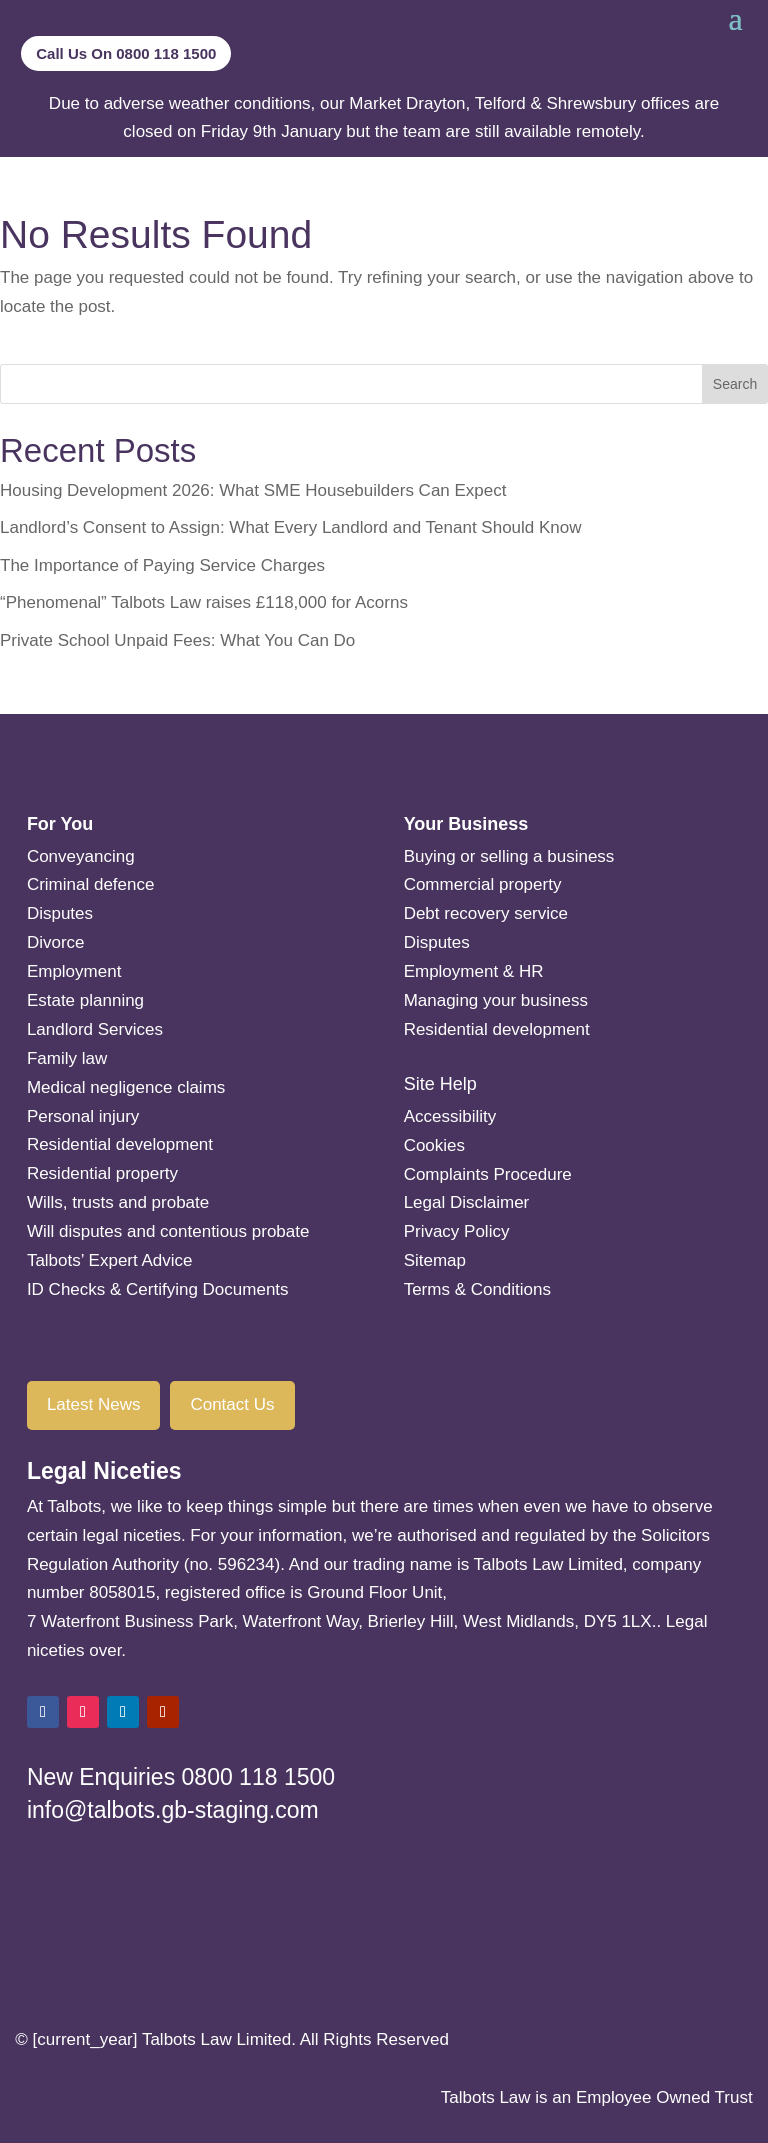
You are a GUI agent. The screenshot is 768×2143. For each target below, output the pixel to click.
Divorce (56, 942)
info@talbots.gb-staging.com (173, 1810)
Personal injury (83, 1116)
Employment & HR (474, 971)
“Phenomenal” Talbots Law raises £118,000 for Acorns (204, 602)
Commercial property (483, 884)
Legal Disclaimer (467, 1202)
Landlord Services (95, 1029)
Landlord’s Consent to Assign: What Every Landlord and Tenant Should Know (291, 527)
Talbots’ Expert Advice (110, 1260)
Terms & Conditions (477, 1289)
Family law (67, 1058)
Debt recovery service (486, 913)
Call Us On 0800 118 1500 (126, 53)
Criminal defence (91, 884)
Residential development (120, 1144)
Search (735, 384)
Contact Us (232, 1404)
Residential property (102, 1173)
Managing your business (496, 1000)
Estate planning (85, 1000)
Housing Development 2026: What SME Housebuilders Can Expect (253, 490)
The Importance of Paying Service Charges (162, 565)
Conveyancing (81, 856)
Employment (74, 971)
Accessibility (450, 1116)
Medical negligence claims (126, 1087)
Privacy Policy (457, 1231)
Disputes (60, 913)
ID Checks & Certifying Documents (158, 1289)
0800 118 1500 (259, 1777)
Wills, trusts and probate (118, 1202)
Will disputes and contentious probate (168, 1231)
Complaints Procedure (488, 1174)
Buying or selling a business (509, 856)
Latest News (94, 1404)
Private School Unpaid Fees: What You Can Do (177, 640)
